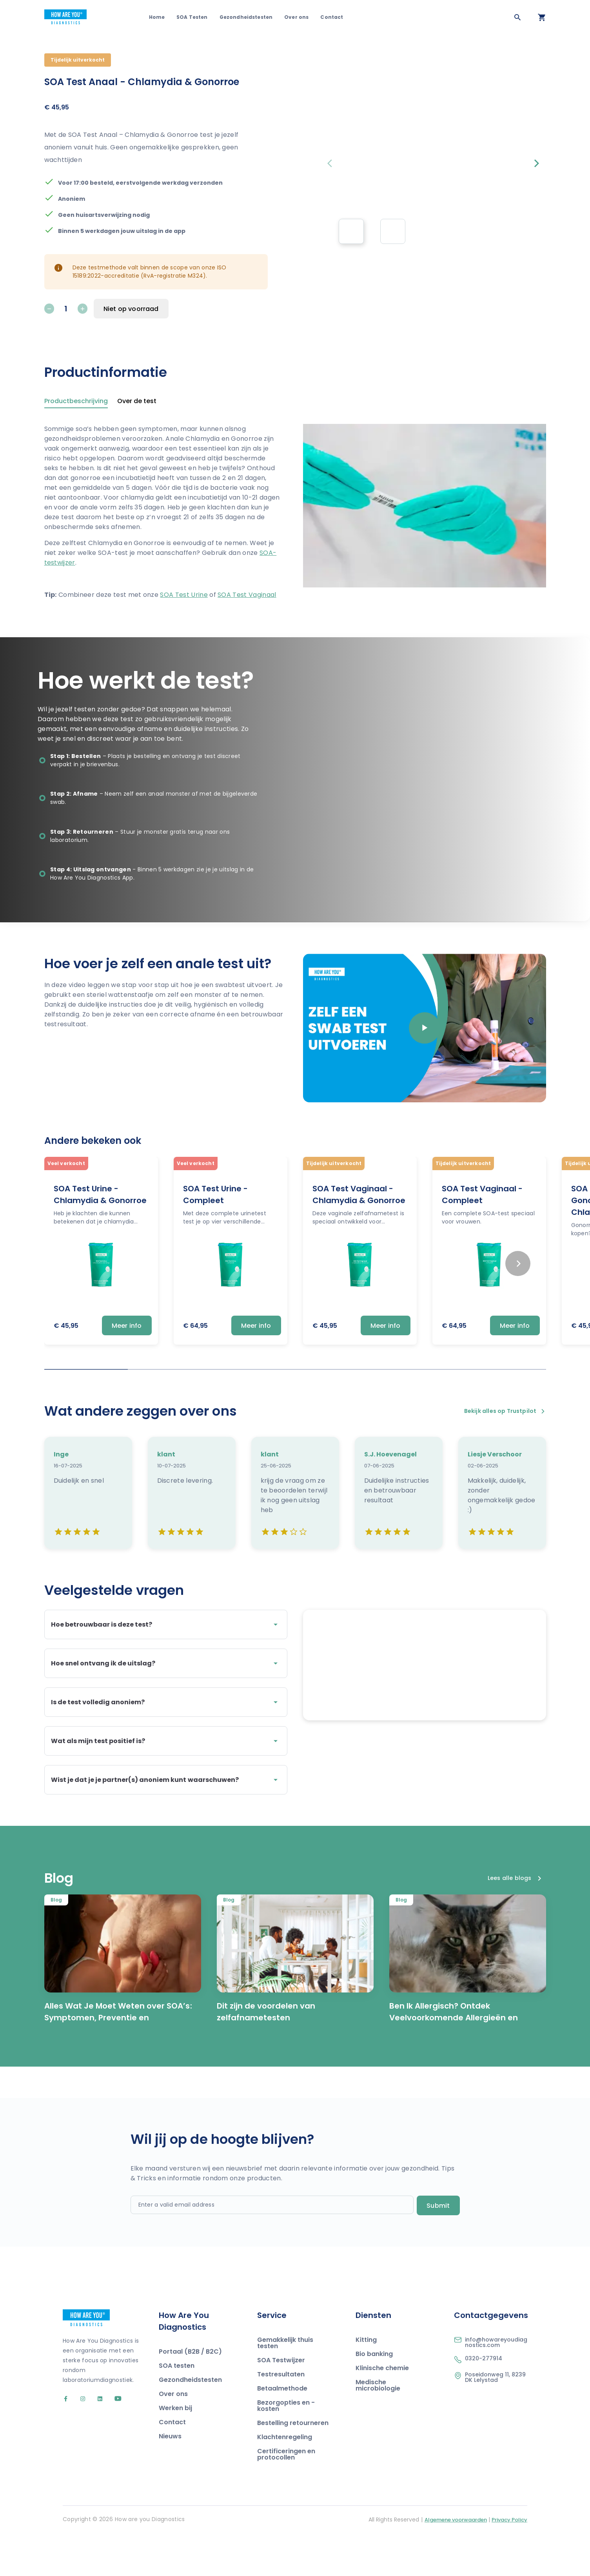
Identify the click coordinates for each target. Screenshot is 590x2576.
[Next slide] (536, 163)
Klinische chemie (382, 2407)
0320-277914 (483, 2398)
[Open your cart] (541, 17)
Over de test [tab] (136, 401)
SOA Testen (192, 17)
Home (157, 17)
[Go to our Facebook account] (67, 2439)
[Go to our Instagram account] (79, 2439)
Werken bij (175, 2447)
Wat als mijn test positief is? (166, 1741)
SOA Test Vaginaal (247, 594)
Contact (331, 17)
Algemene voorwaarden (456, 2559)
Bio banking (374, 2393)
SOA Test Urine (183, 594)
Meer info (127, 1325)
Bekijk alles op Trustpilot (505, 1411)
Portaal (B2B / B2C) (190, 2391)
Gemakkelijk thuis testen (285, 2382)
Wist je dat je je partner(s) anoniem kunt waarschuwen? (166, 1780)
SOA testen (176, 2405)
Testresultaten (281, 2413)
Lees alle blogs (514, 1918)
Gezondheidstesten (246, 17)
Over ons (296, 17)
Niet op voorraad (131, 308)
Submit (438, 2245)
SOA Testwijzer (281, 2399)
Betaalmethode (282, 2427)
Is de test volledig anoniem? (166, 1702)
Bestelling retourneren (293, 2462)
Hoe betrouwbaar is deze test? (166, 1624)
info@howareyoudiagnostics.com (496, 2381)
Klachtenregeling (284, 2476)
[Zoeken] (517, 17)
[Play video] (424, 1028)
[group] (351, 231)
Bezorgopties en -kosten (286, 2445)
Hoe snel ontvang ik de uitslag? (166, 1663)
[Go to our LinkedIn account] (96, 2439)
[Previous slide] (332, 163)
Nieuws (170, 2475)
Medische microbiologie (378, 2424)
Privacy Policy (509, 2559)
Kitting (366, 2379)
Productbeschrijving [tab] (76, 401)
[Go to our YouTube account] (113, 2439)
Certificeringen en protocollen (286, 2493)
